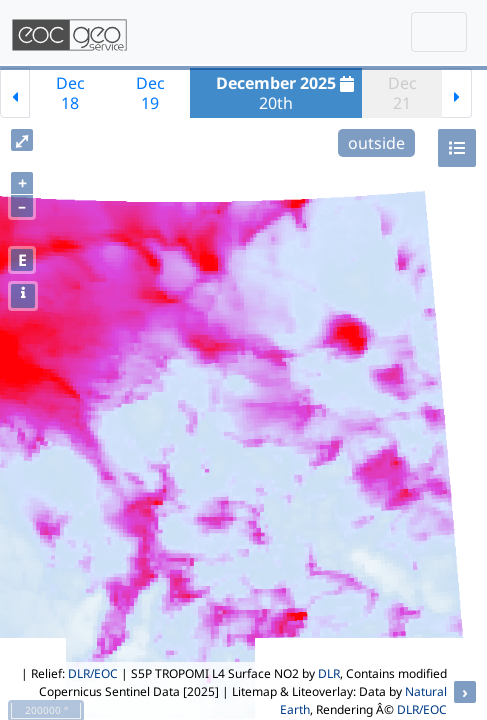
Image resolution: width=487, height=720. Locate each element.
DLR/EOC (93, 673)
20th (287, 93)
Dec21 (402, 93)
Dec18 (70, 93)
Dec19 (150, 93)
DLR (329, 673)
